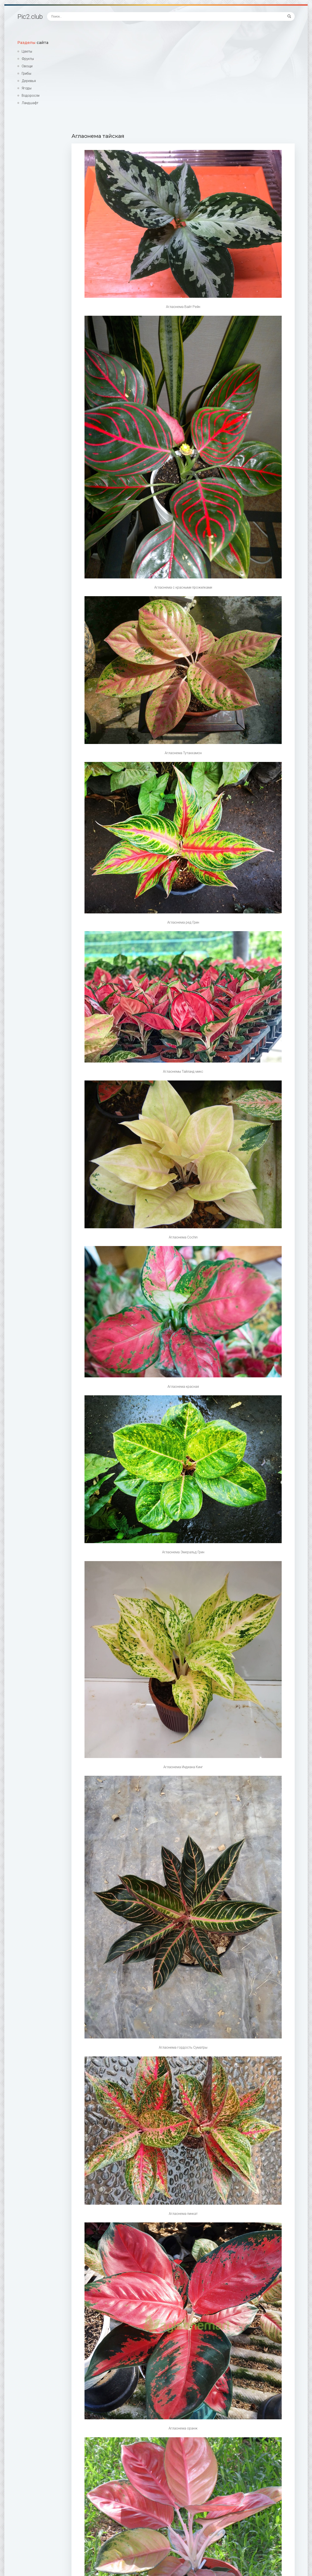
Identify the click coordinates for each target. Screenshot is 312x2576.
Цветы (27, 51)
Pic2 (30, 16)
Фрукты (28, 59)
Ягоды (26, 88)
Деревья (29, 81)
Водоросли (30, 95)
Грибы (26, 73)
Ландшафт (30, 103)
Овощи (27, 66)
